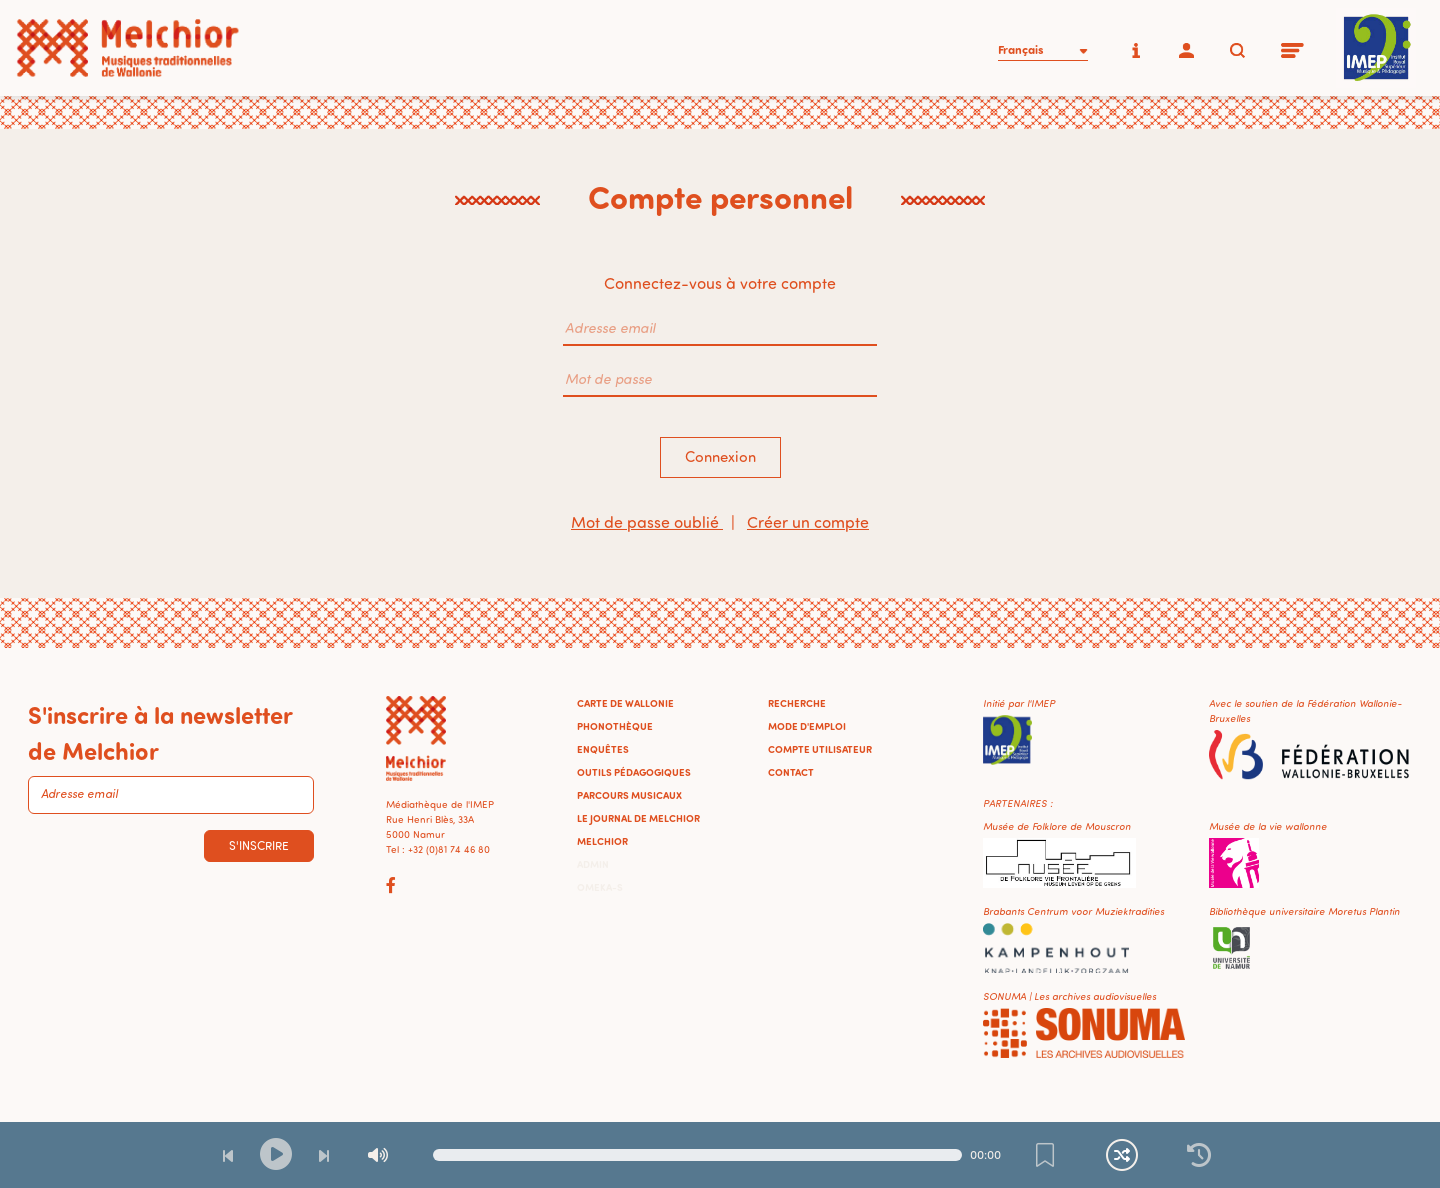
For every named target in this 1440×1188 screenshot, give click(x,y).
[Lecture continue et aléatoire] (1122, 1155)
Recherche (797, 703)
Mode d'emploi (807, 726)
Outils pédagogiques (634, 772)
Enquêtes (603, 749)
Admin (593, 864)
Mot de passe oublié (647, 522)
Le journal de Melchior (638, 818)
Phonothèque (615, 726)
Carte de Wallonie (625, 703)
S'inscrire (259, 845)
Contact (791, 772)
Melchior (602, 841)
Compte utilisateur (820, 749)
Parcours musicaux (629, 795)
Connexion (720, 456)
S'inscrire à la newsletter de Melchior (160, 732)
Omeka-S (600, 887)
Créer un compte (808, 522)
